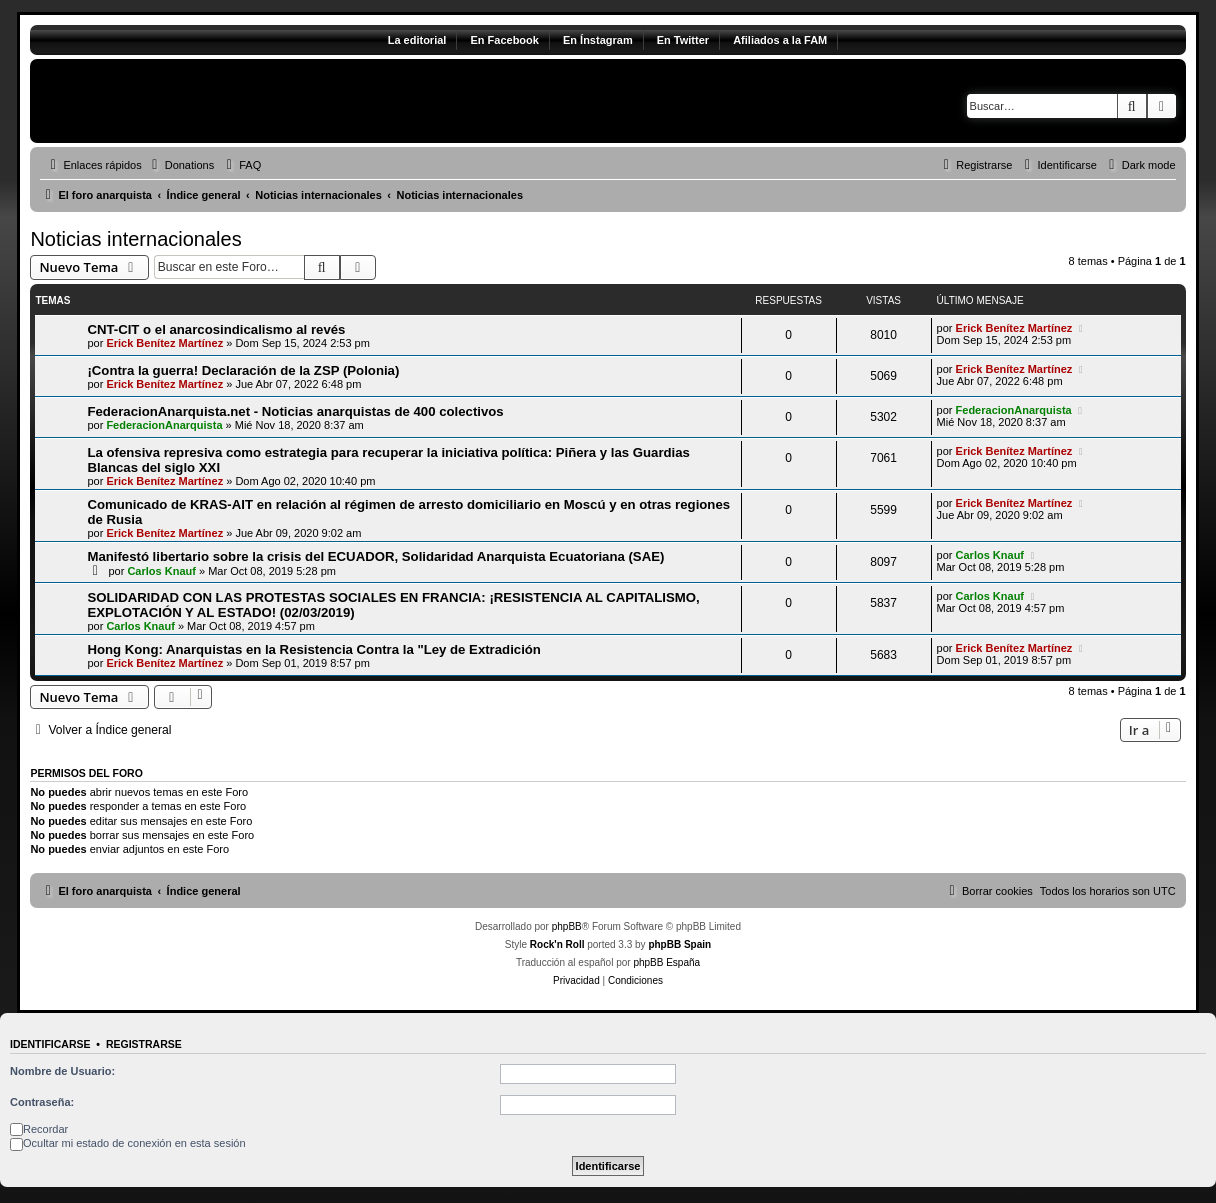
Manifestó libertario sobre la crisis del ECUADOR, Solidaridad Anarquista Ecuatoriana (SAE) (375, 556)
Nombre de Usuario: (62, 1071)
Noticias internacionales (135, 239)
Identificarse (50, 1044)
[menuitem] (181, 165)
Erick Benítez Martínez (164, 343)
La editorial (417, 40)
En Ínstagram (598, 40)
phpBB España (666, 962)
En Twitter (683, 40)
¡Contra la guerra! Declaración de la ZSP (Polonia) (243, 370)
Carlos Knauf (161, 571)
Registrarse (144, 1044)
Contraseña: (42, 1102)
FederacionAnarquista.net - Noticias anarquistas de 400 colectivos (295, 411)
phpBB (567, 926)
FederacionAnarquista (164, 425)
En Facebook (504, 40)
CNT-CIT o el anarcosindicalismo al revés (216, 329)
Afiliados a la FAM (780, 40)
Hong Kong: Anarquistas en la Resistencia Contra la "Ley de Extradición (314, 649)
